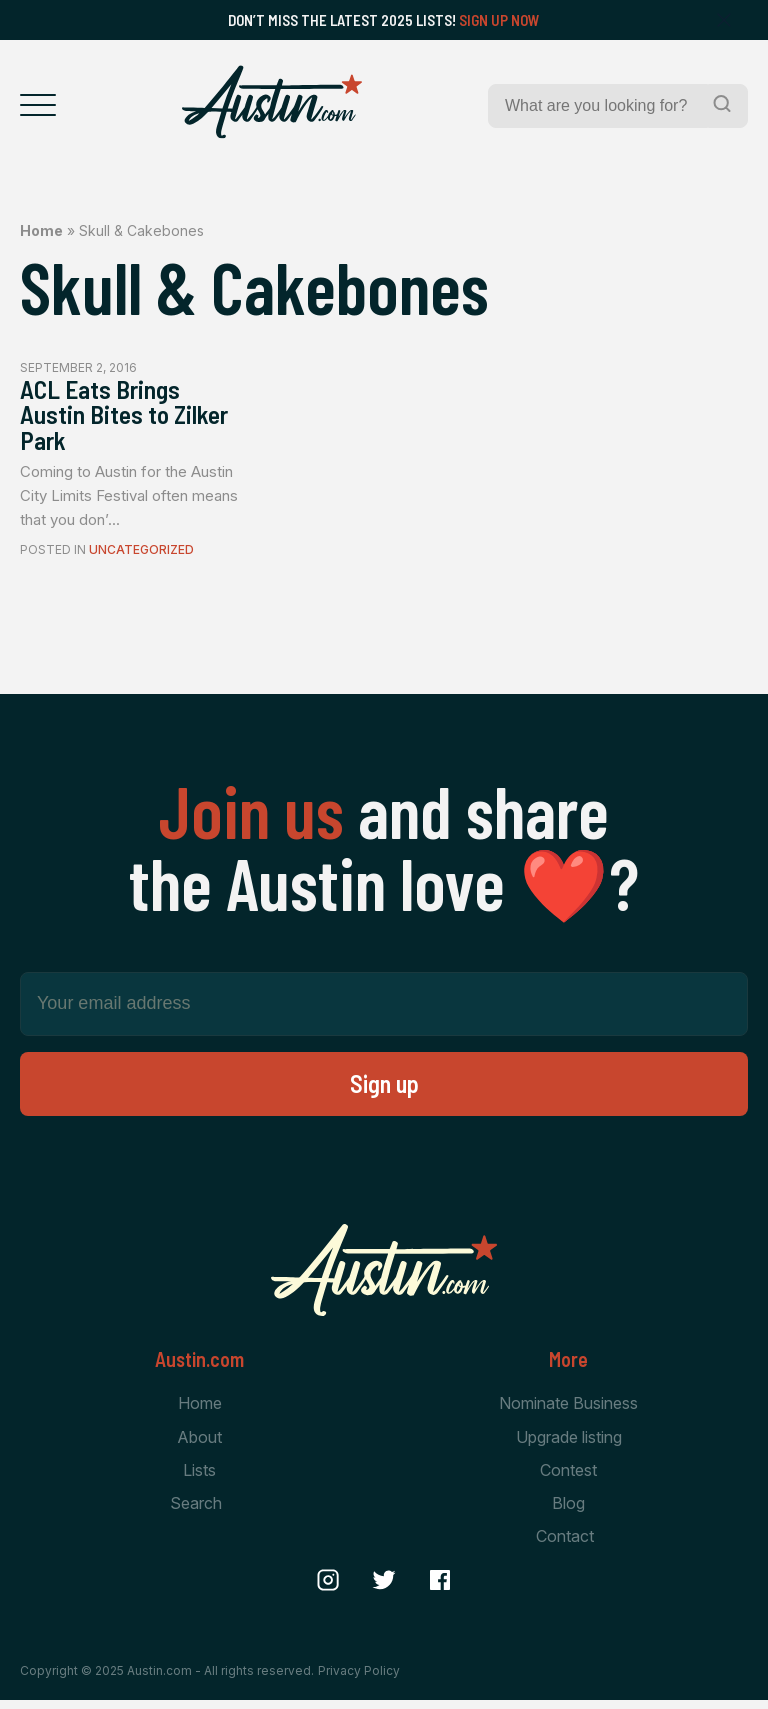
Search (196, 1512)
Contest (568, 1479)
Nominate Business (568, 1411)
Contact (565, 1546)
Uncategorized (141, 557)
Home (41, 230)
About (199, 1445)
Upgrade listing (569, 1445)
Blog (568, 1512)
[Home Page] (272, 102)
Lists (199, 1479)
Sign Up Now (499, 20)
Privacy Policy (359, 1678)
